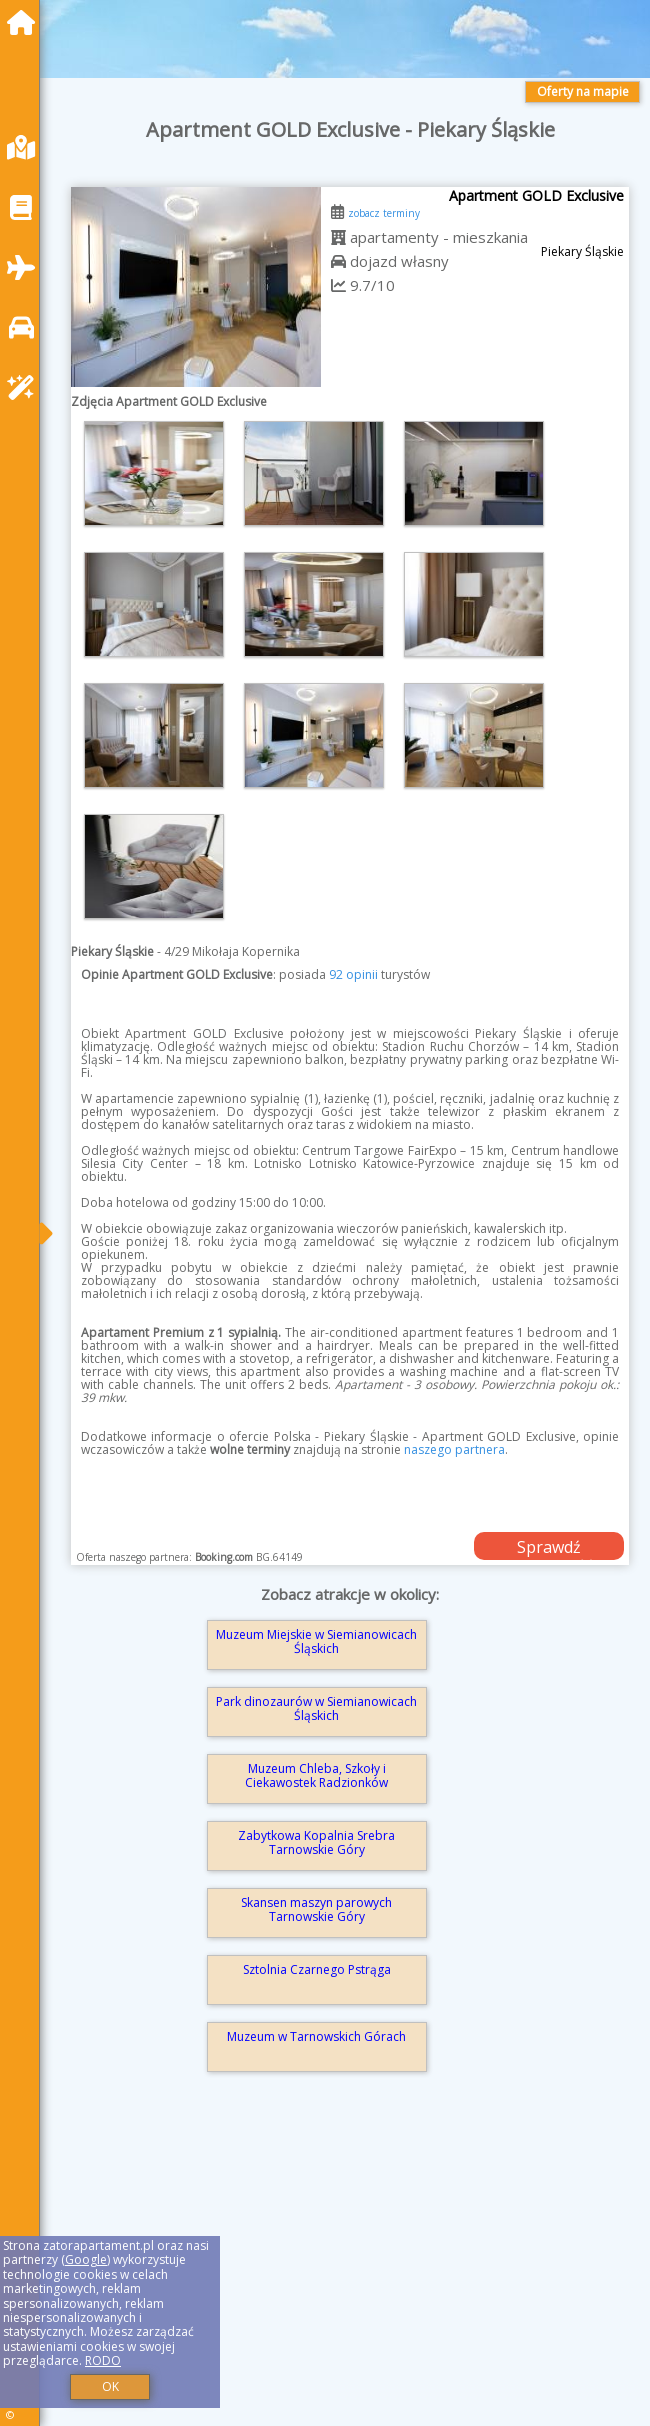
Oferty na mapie (583, 91)
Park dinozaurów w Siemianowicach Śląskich (316, 1708)
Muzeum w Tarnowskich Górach (316, 2036)
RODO (103, 2360)
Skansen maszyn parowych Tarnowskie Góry (316, 1909)
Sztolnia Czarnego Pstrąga (317, 1969)
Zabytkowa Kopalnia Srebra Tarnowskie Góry (316, 1842)
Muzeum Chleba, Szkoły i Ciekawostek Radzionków (316, 1775)
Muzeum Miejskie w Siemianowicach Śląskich (316, 1641)
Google (86, 2259)
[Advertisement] (350, 2275)
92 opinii (353, 974)
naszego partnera (454, 1449)
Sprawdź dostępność (549, 1548)
